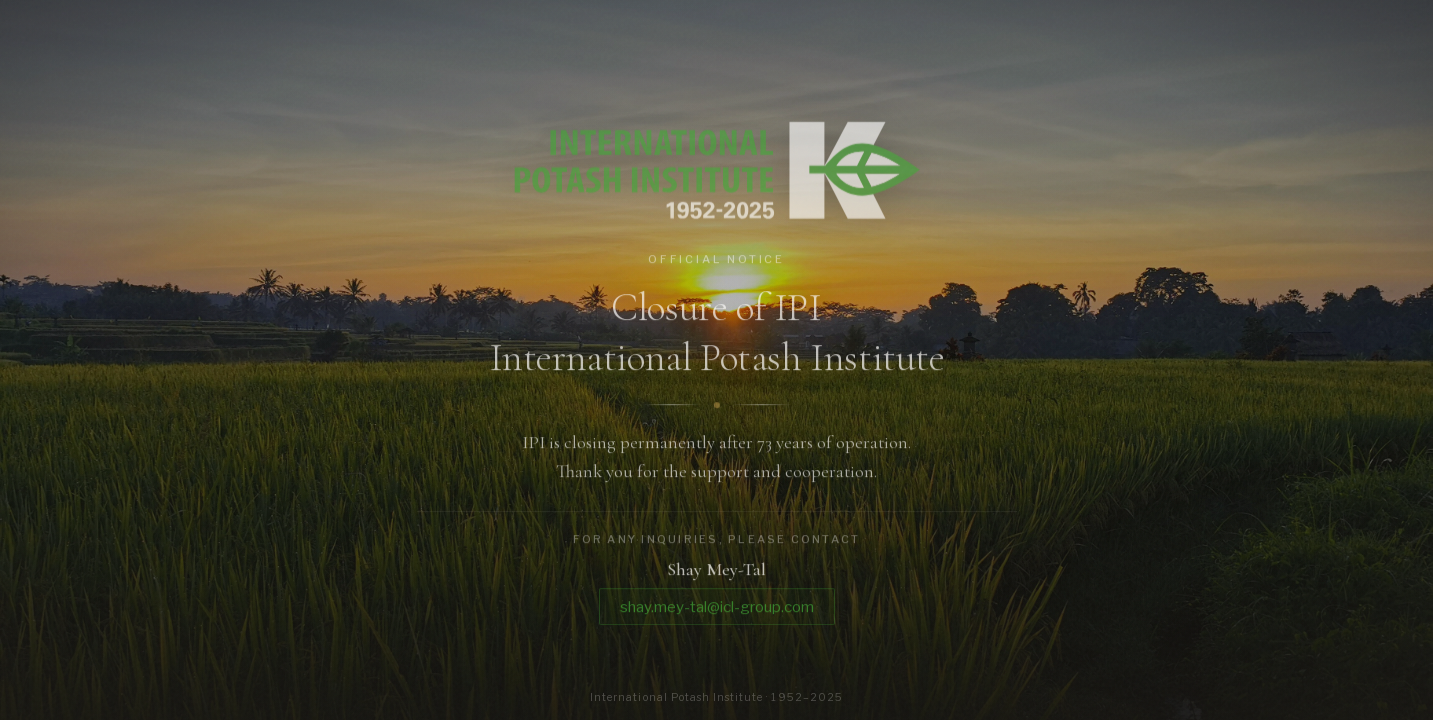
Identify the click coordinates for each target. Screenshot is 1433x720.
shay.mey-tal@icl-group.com (717, 609)
